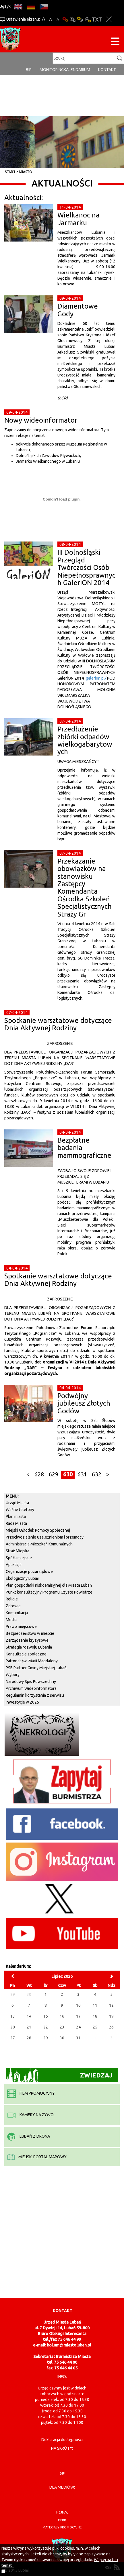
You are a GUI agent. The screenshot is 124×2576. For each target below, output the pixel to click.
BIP (29, 69)
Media (11, 1619)
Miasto (25, 172)
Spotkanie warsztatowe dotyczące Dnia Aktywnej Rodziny (58, 1024)
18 (95, 2016)
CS (43, 6)
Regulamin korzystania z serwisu (35, 1695)
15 (45, 2016)
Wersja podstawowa (65, 19)
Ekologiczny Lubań (22, 1578)
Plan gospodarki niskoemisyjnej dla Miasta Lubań (49, 1585)
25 (95, 2027)
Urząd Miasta (17, 1502)
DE (30, 6)
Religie (12, 1599)
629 (53, 1474)
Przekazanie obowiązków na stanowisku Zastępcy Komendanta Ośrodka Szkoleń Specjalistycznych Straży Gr (84, 887)
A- (57, 19)
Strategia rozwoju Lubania (29, 1647)
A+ (43, 19)
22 (45, 2027)
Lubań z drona (28, 2136)
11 (95, 2005)
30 (62, 2038)
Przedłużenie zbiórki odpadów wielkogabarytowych (84, 740)
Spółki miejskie (19, 1557)
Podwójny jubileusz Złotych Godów (83, 1403)
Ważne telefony (20, 1509)
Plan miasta (16, 1516)
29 (45, 2038)
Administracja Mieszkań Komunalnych (39, 1544)
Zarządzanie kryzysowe (27, 1640)
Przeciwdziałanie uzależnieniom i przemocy (45, 1537)
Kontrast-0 (72, 19)
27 (12, 2038)
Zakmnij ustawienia (108, 19)
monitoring (52, 69)
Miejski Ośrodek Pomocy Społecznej (38, 1530)
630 (68, 1474)
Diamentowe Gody (77, 309)
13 (12, 2016)
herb (62, 2520)
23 (62, 2027)
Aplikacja (14, 1564)
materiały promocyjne (62, 2527)
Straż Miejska (17, 1551)
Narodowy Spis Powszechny (31, 1681)
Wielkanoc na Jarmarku (78, 218)
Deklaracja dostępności (62, 2439)
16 (62, 2016)
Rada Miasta (16, 1523)
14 (29, 2016)
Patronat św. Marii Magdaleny (32, 1661)
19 (111, 2016)
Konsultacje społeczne (26, 1654)
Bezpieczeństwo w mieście (30, 1633)
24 (78, 2027)
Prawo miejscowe (21, 1626)
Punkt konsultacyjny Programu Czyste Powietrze (49, 1592)
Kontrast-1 (80, 19)
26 (111, 2027)
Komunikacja (17, 1612)
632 (96, 1474)
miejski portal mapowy (37, 2157)
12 (111, 2005)
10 (78, 2005)
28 (29, 2038)
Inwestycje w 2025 (22, 1702)
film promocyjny (31, 2093)
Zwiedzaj (59, 2075)
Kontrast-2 (87, 19)
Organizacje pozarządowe (29, 1571)
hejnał (62, 2512)
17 (78, 2016)
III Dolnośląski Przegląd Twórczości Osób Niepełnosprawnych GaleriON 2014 (86, 567)
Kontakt (107, 69)
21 (29, 2027)
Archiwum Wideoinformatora (31, 1688)
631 (82, 1474)
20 (12, 2027)
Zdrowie (13, 1606)
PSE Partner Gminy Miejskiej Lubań (36, 1667)
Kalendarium (77, 69)
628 (39, 1474)
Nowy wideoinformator (40, 420)
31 (78, 2038)
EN (17, 6)
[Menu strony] (115, 42)
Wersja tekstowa (96, 19)
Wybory (13, 1674)
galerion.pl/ (96, 678)
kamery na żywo (30, 2114)
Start (10, 172)
